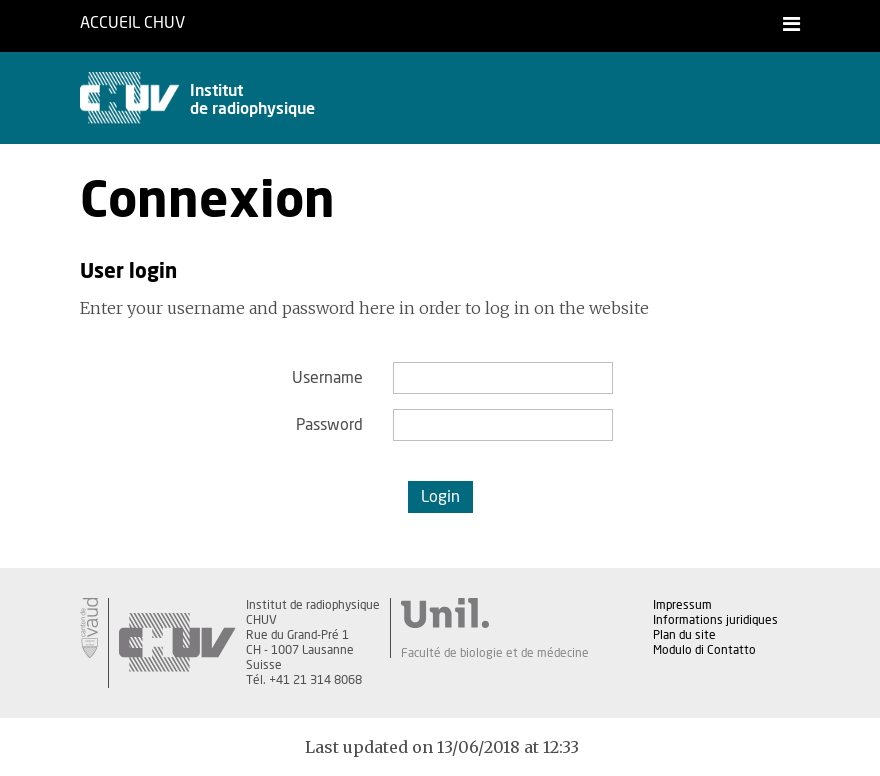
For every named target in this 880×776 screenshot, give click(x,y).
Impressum (682, 605)
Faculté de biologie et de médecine (495, 653)
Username (327, 378)
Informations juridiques (715, 620)
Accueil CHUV (132, 23)
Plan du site (684, 635)
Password (329, 425)
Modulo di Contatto (704, 650)
